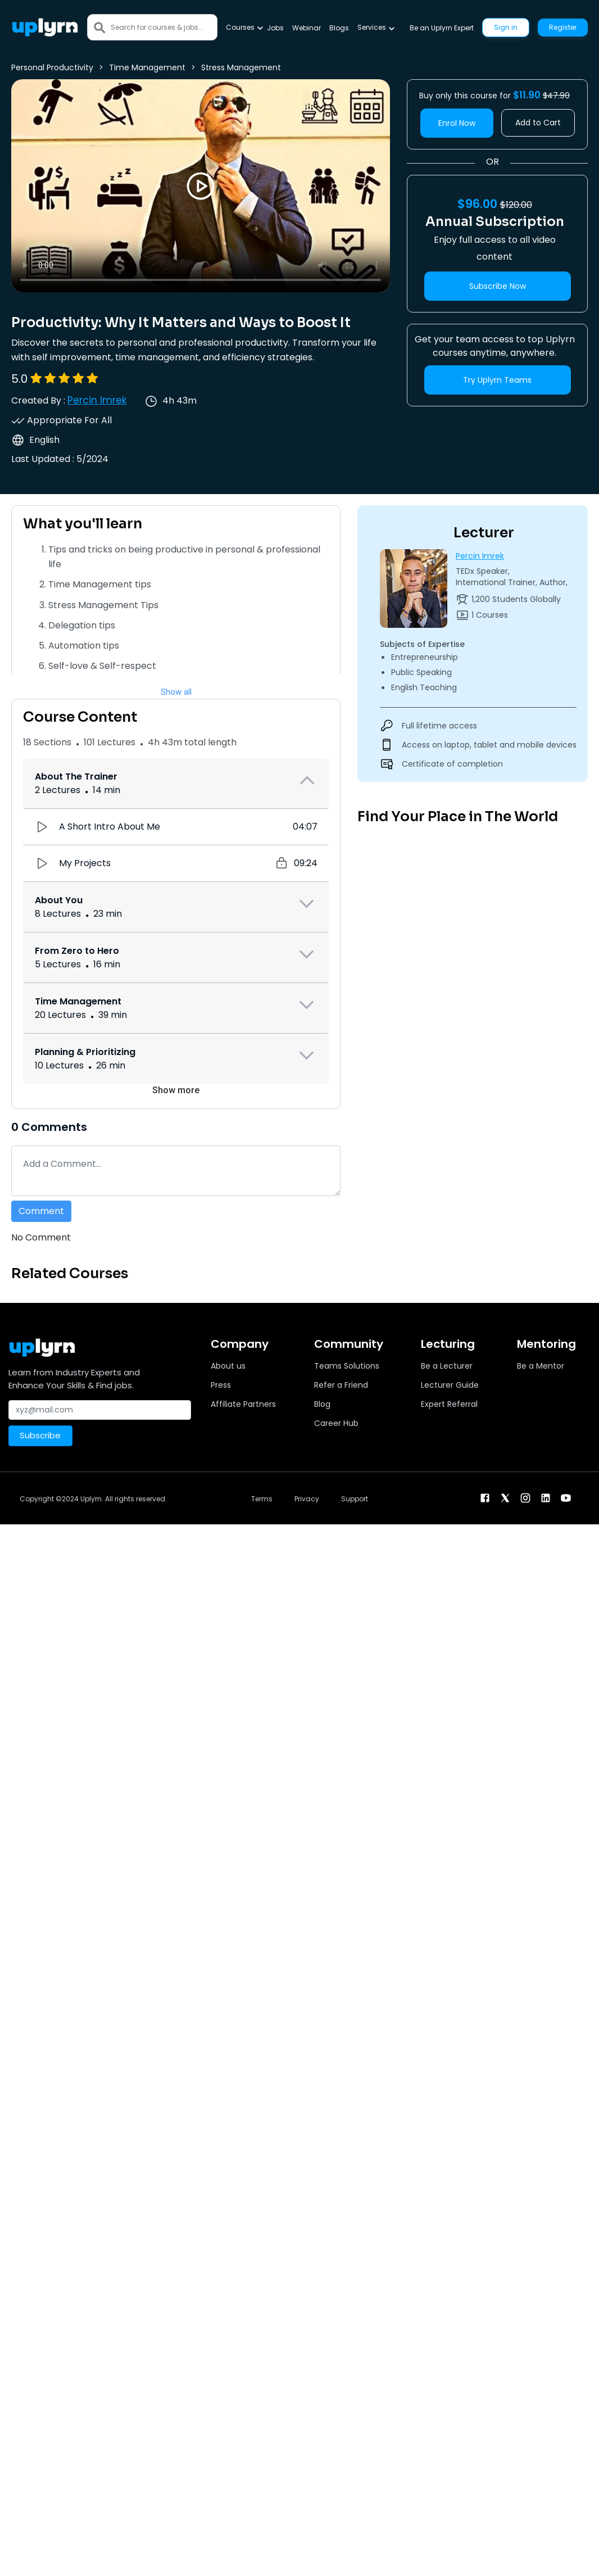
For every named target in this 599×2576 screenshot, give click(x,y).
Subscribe (40, 1435)
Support (354, 1499)
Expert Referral (449, 1404)
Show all (176, 692)
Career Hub (336, 1423)
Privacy (306, 1499)
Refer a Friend (341, 1385)
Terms (262, 1499)
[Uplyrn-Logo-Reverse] (45, 27)
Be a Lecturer (447, 1365)
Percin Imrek (96, 400)
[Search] (164, 27)
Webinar (306, 28)
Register (563, 27)
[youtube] (565, 1497)
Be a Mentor (540, 1365)
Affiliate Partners (243, 1404)
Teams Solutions (346, 1365)
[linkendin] (545, 1497)
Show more (175, 1090)
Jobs (275, 28)
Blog (322, 1404)
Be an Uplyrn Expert (442, 28)
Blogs (339, 28)
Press (221, 1385)
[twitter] (505, 1497)
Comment (41, 1211)
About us (228, 1365)
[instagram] (525, 1497)
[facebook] (485, 1497)
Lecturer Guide (450, 1385)
